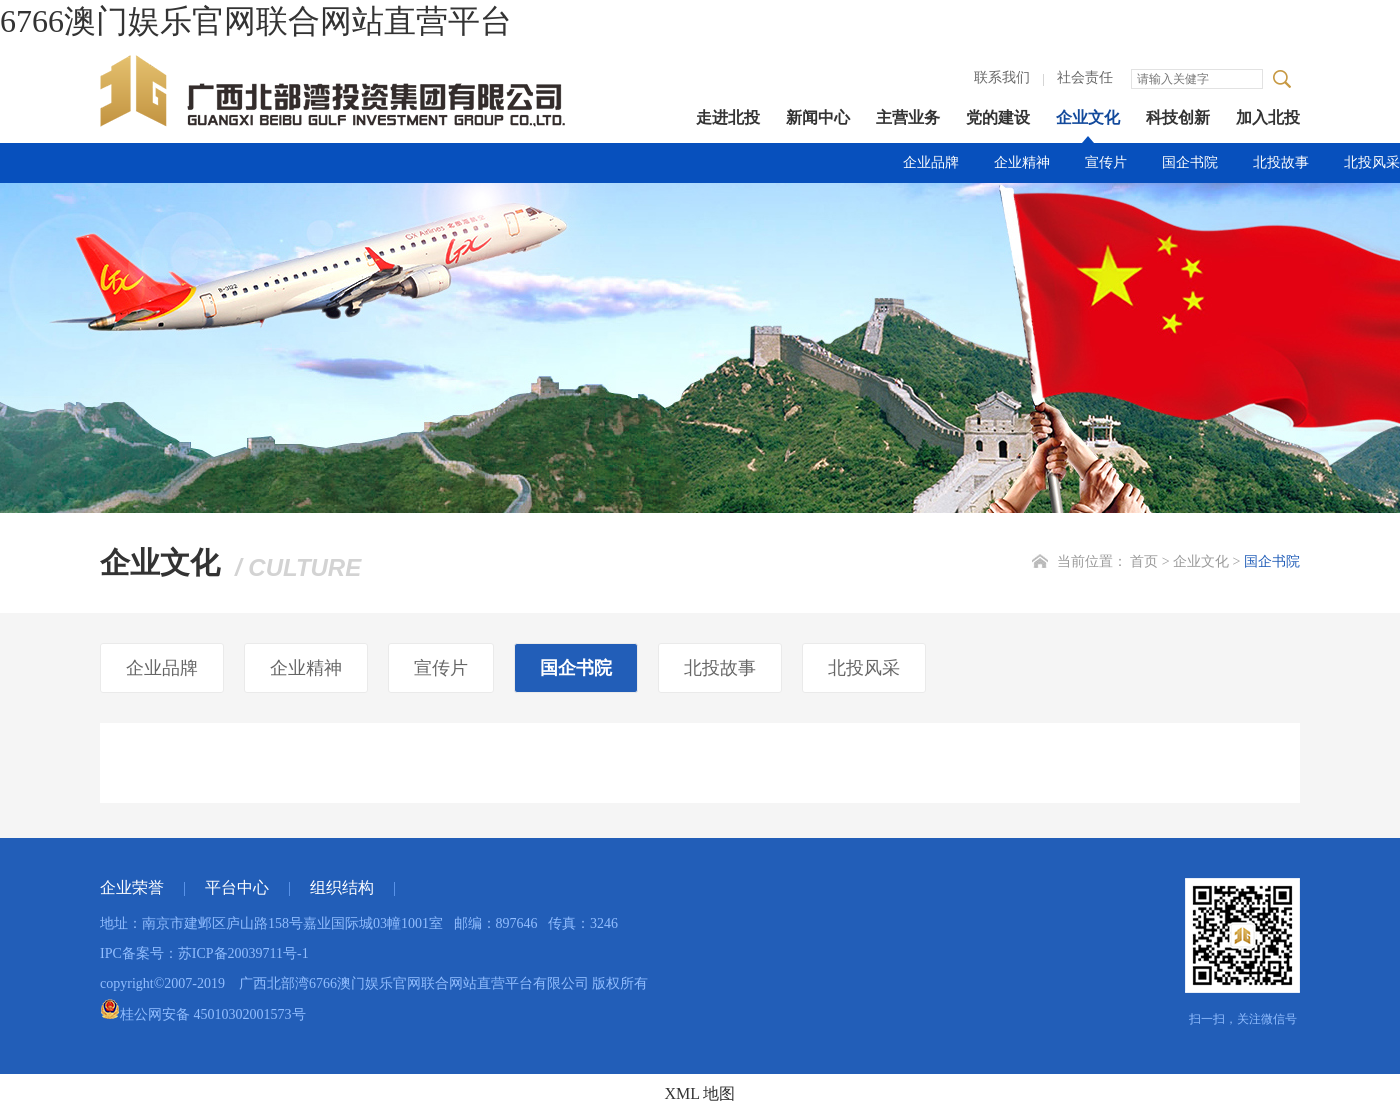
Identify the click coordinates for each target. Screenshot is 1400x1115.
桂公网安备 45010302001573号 (203, 1014)
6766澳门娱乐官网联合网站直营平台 (256, 21)
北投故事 (1281, 162)
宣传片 (1106, 162)
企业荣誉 (132, 887)
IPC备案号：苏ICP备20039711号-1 (204, 953)
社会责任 (1085, 77)
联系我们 (1002, 77)
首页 (1144, 561)
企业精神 (1022, 162)
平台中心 (237, 887)
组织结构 (342, 887)
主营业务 (908, 117)
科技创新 (1178, 117)
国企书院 (1190, 162)
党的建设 (998, 117)
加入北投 (1268, 117)
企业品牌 (931, 162)
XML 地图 (700, 1093)
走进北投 (728, 117)
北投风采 (1372, 162)
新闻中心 (818, 117)
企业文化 (1088, 117)
